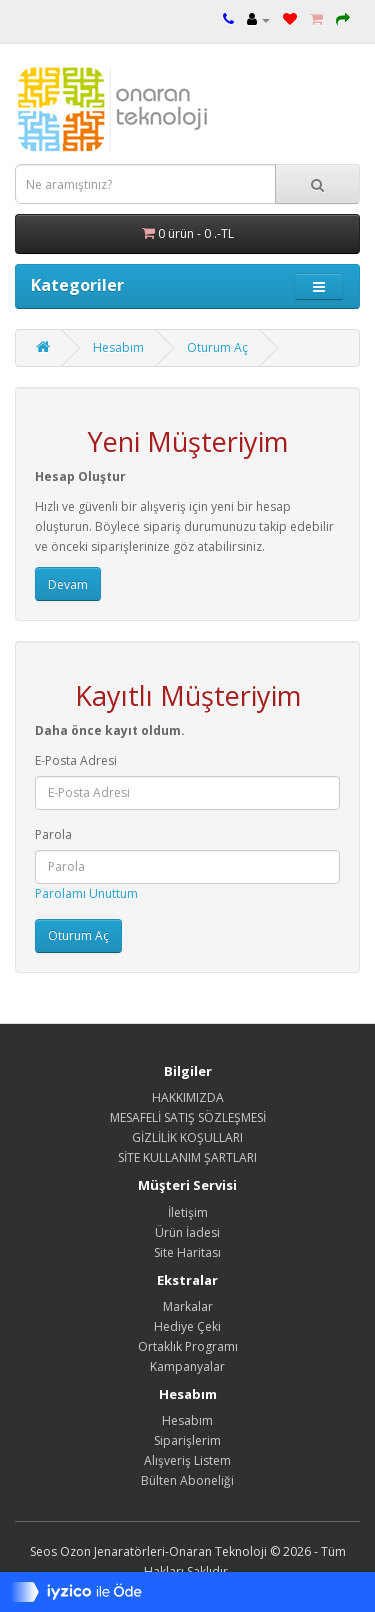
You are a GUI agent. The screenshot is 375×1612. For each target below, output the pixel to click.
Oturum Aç (217, 347)
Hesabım (118, 347)
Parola (53, 834)
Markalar (188, 1306)
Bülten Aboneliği (187, 1480)
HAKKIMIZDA (188, 1097)
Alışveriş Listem (187, 1460)
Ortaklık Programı (188, 1346)
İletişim (188, 1212)
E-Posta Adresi (76, 760)
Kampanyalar (187, 1366)
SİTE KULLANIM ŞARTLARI (187, 1157)
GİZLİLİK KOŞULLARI (187, 1137)
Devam (68, 584)
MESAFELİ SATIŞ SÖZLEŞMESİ (188, 1117)
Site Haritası (187, 1252)
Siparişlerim (187, 1440)
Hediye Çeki (187, 1326)
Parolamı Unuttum (86, 893)
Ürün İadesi (187, 1232)
